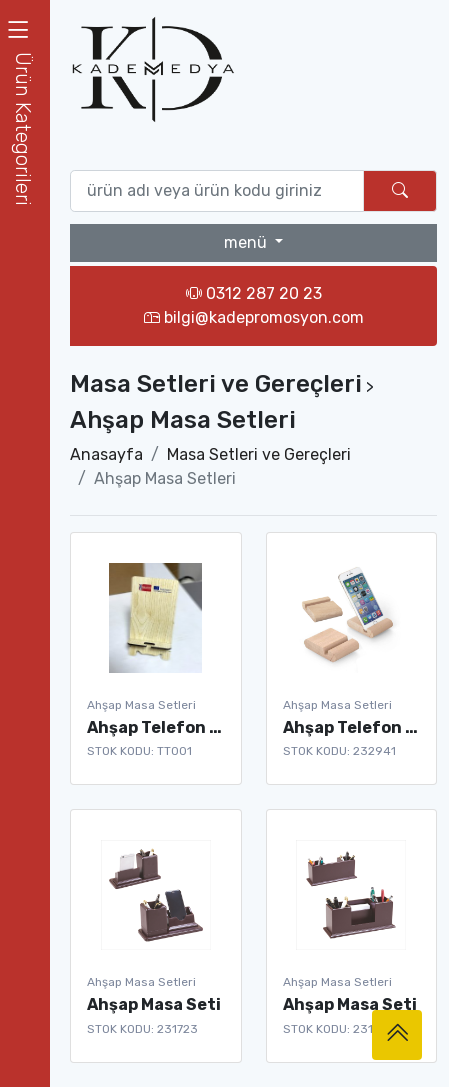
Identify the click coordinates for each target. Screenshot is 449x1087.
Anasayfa (106, 454)
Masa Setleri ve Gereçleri (259, 454)
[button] (25, 128)
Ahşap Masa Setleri (141, 705)
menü (247, 242)
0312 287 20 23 (254, 293)
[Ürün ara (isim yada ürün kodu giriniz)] (217, 191)
